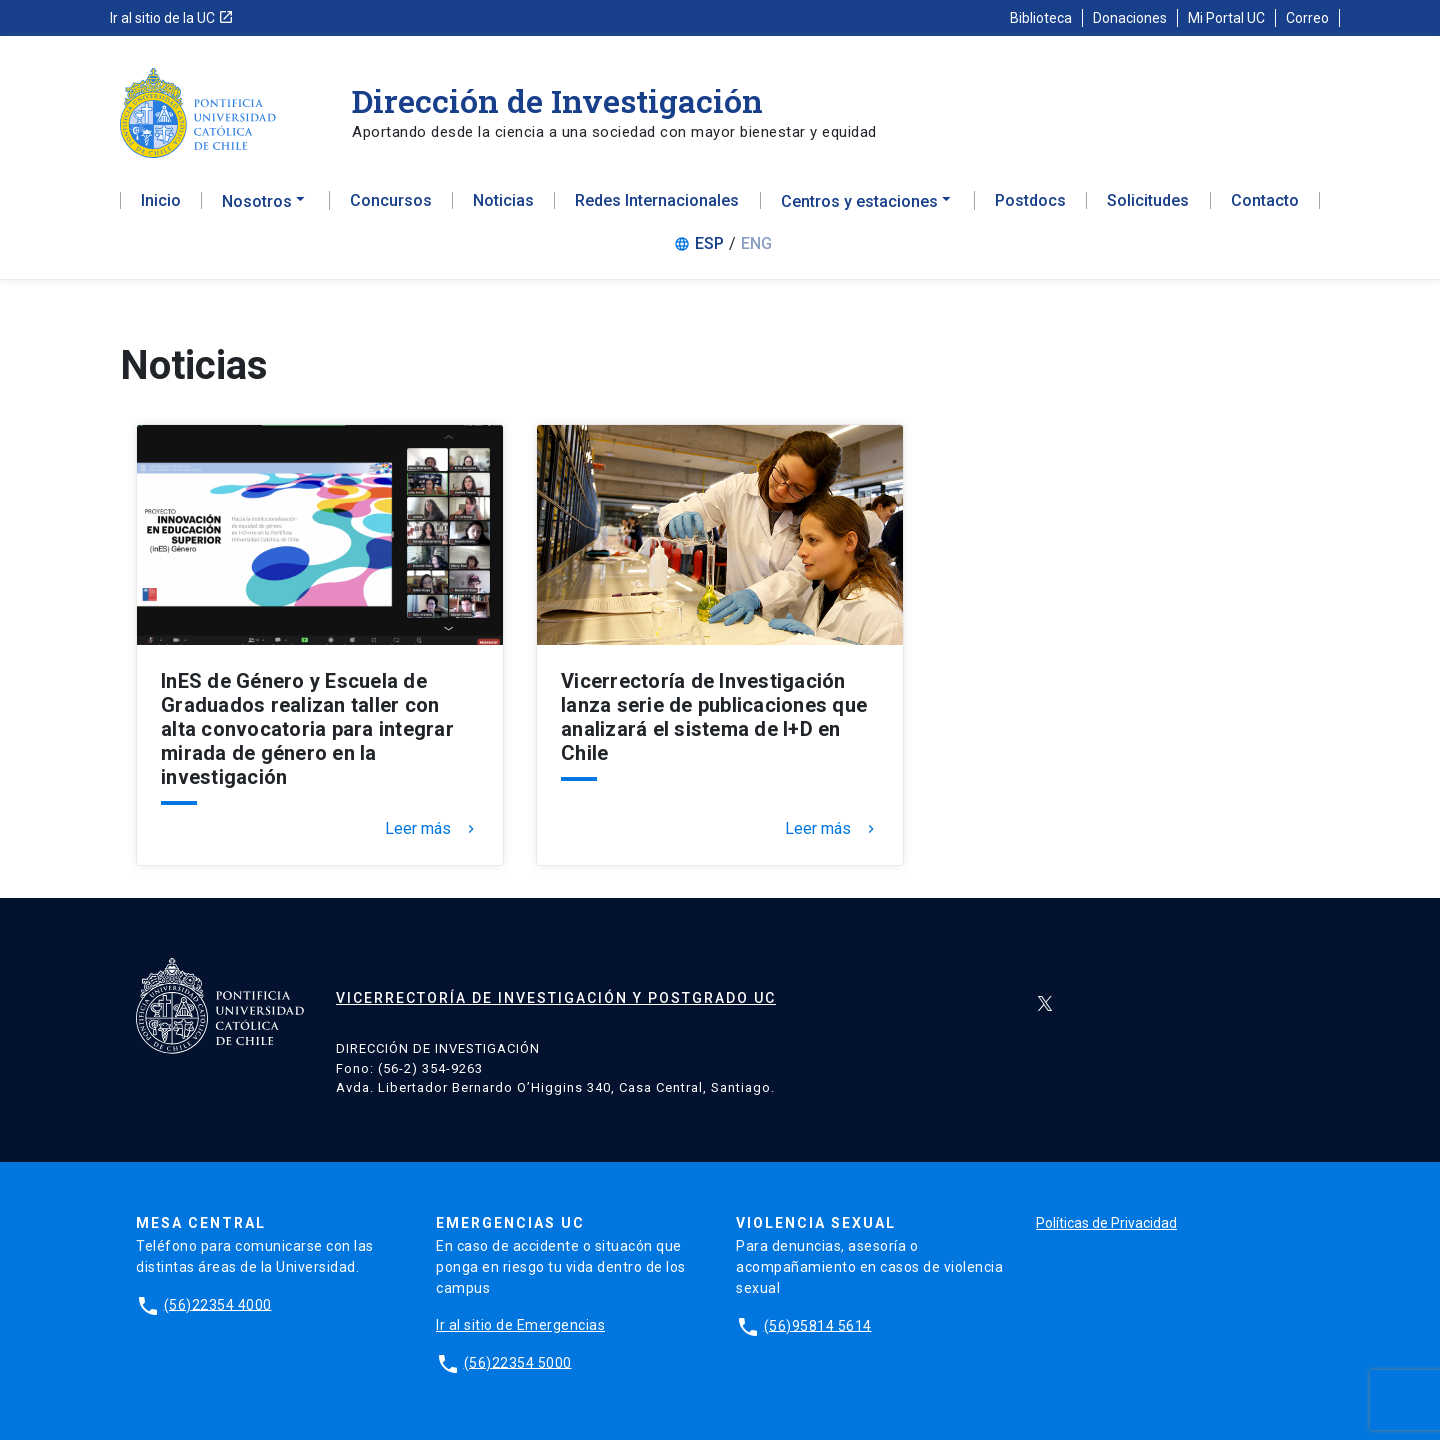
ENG (756, 248)
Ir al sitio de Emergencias (520, 1329)
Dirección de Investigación (557, 100)
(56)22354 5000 (518, 1367)
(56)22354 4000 (218, 1309)
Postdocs (1030, 206)
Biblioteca (1041, 18)
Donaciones (1130, 18)
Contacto (1265, 206)
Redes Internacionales (657, 206)
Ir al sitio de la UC (172, 18)
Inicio (161, 206)
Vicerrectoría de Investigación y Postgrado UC (556, 1003)
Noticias (503, 206)
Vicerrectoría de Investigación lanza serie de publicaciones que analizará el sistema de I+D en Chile (714, 722)
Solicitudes (1148, 206)
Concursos (391, 206)
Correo (1307, 18)
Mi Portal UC (1226, 18)
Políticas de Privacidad (1106, 1227)
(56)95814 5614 (818, 1330)
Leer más (432, 834)
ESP (709, 248)
